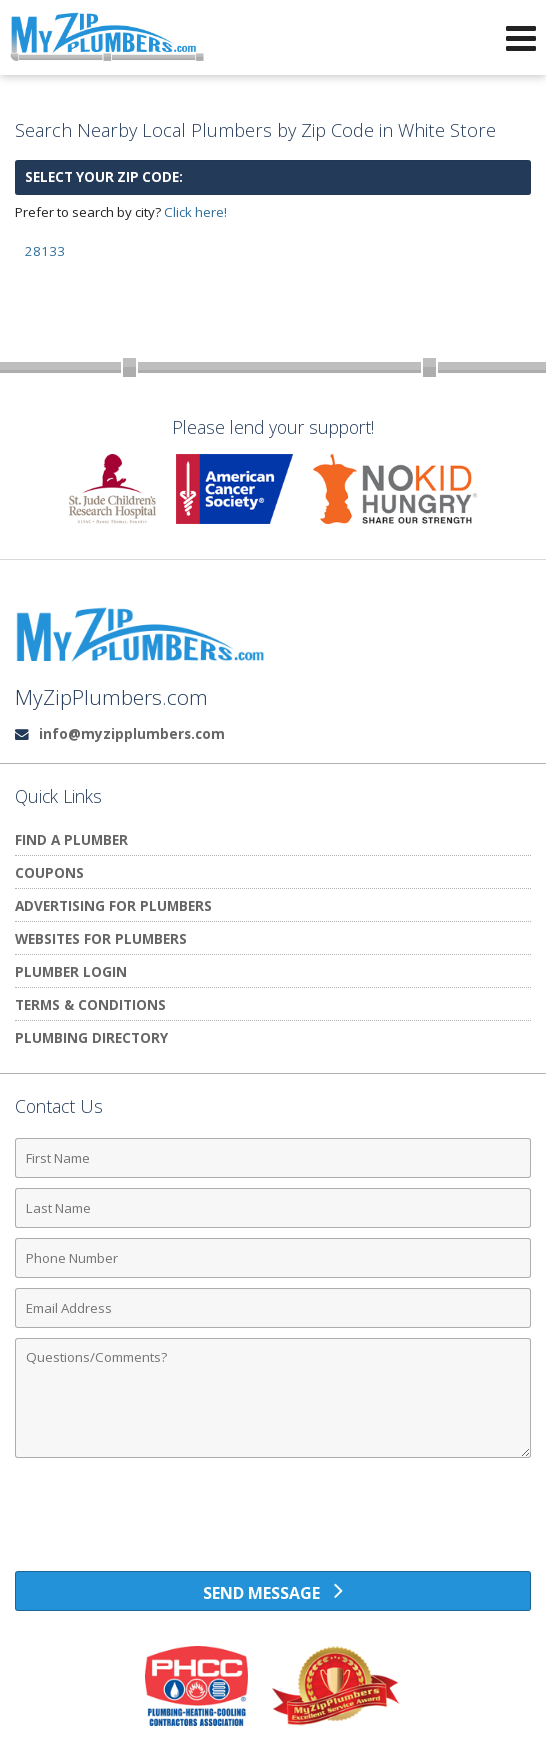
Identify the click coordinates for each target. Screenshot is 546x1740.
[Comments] (273, 1398)
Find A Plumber (71, 839)
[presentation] (273, 1522)
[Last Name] (273, 1208)
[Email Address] (273, 1308)
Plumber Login (71, 971)
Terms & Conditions (90, 1004)
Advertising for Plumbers (113, 905)
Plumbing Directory (91, 1037)
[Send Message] (273, 1591)
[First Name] (273, 1158)
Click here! (195, 212)
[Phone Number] (273, 1258)
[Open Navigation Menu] (521, 38)
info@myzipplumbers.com (132, 733)
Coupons (49, 872)
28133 (45, 251)
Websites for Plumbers (101, 938)
